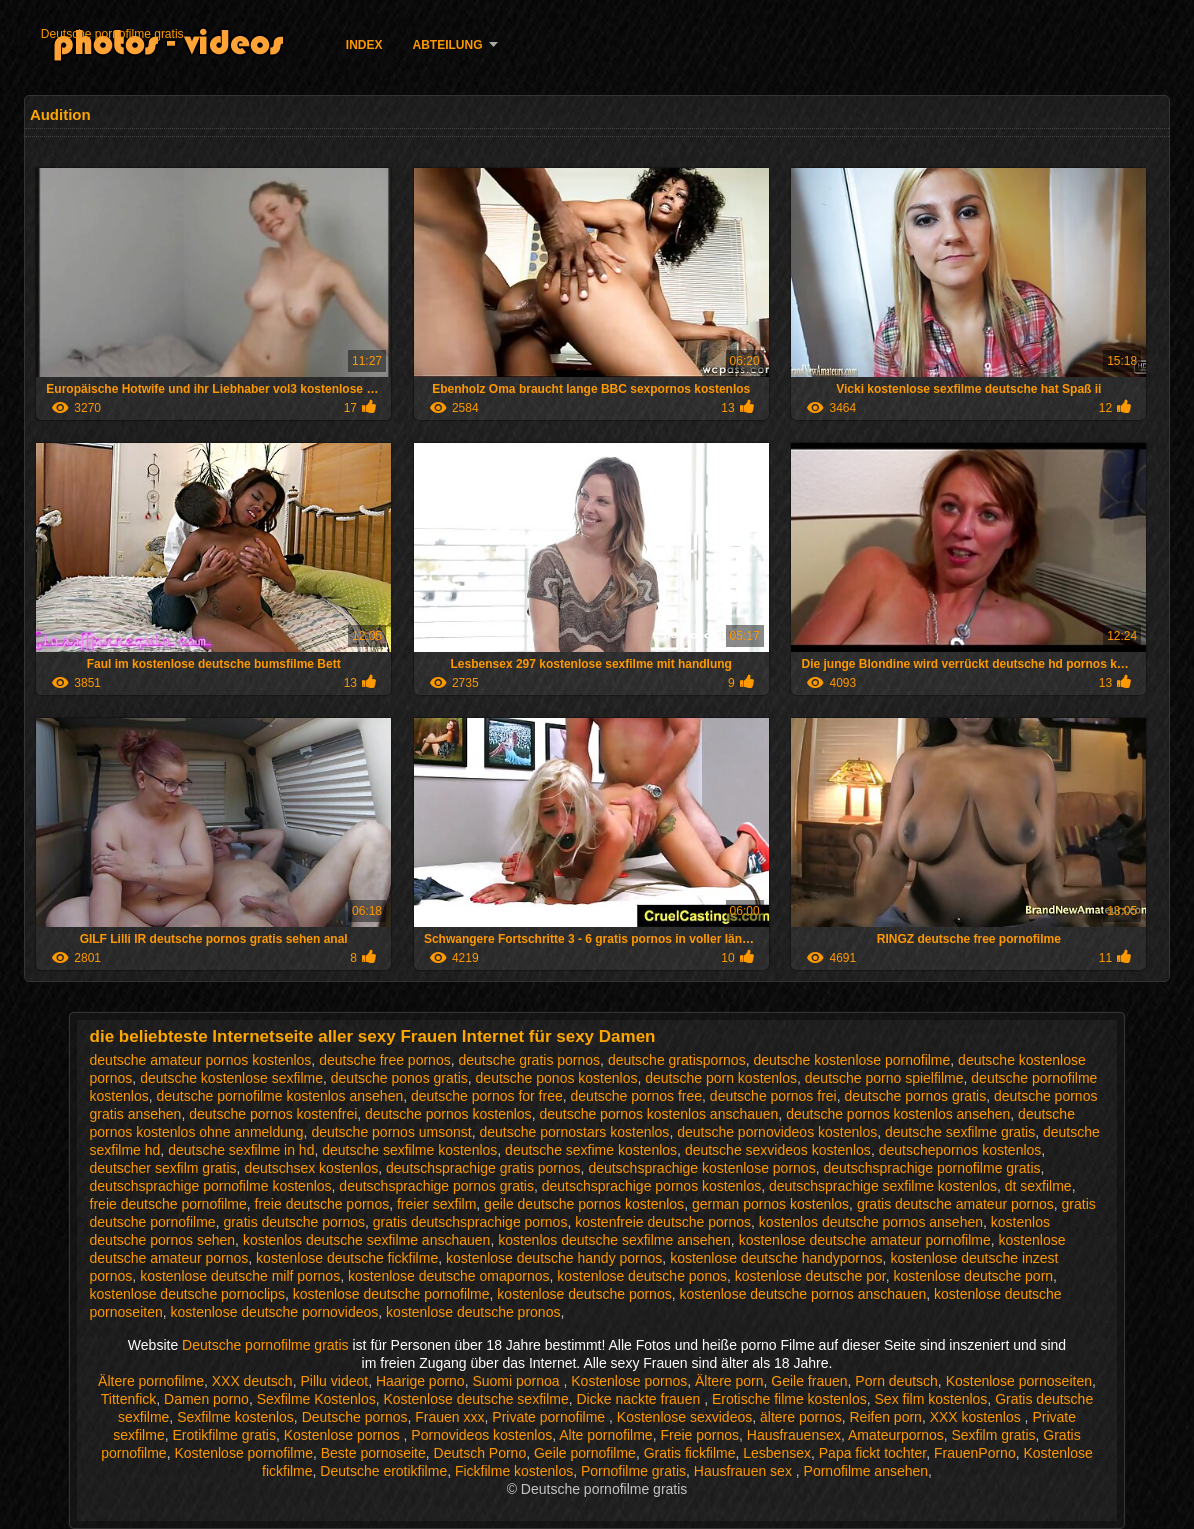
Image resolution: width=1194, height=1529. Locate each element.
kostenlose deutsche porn (974, 1276)
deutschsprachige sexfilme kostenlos (883, 1186)
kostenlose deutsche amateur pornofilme (865, 1240)
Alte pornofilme (605, 1435)
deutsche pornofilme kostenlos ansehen (279, 1096)
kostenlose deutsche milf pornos (240, 1276)
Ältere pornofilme (151, 1381)
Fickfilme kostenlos (514, 1471)
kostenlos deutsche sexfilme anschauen (366, 1240)
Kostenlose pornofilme (243, 1453)
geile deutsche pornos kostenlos (584, 1204)
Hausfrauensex (794, 1435)
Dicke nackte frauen (641, 1399)
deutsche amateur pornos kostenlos (201, 1060)
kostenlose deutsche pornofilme (391, 1294)
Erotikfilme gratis (223, 1435)
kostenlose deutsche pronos (473, 1312)
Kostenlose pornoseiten (1019, 1381)
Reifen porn (886, 1417)
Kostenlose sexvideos (684, 1417)
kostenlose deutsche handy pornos (554, 1258)
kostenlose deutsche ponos (642, 1276)
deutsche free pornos (385, 1060)
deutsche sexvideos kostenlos (778, 1150)
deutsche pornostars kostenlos (574, 1132)
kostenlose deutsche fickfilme (347, 1258)
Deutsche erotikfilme (383, 1471)
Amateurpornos (896, 1435)
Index (364, 45)
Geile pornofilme (585, 1453)
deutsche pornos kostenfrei (273, 1114)
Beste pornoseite (373, 1453)
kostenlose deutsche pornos (584, 1294)
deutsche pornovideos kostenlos (777, 1132)
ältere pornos (801, 1417)
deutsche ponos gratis (399, 1078)
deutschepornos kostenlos (960, 1150)
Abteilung (448, 45)
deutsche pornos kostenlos (448, 1114)
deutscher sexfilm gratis (163, 1168)
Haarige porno (420, 1381)
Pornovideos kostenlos (481, 1435)
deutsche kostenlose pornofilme (851, 1060)
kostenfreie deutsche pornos (663, 1222)
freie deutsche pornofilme (168, 1204)
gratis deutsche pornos (294, 1222)
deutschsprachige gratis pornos (483, 1168)
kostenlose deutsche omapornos (449, 1276)
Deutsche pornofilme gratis (112, 34)
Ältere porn (729, 1381)
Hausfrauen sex (745, 1471)
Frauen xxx (449, 1417)
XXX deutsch (252, 1381)
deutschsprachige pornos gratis (436, 1186)
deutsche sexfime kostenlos (591, 1150)
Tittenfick (129, 1399)
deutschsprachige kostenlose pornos (701, 1168)
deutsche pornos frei (773, 1096)
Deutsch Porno (480, 1453)
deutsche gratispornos (677, 1060)
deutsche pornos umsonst (391, 1132)
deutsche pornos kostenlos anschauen (658, 1114)
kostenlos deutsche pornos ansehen (871, 1222)
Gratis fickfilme (690, 1453)
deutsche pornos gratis (915, 1096)
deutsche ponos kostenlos (557, 1078)
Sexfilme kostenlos (235, 1417)
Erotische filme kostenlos (789, 1399)
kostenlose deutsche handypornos (776, 1258)
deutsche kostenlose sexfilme (231, 1078)
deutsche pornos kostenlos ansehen (898, 1114)
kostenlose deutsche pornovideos (275, 1312)
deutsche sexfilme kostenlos (409, 1150)
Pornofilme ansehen (866, 1471)
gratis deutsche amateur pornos (955, 1204)
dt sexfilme (1038, 1186)
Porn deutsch (896, 1381)
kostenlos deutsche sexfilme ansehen (614, 1240)
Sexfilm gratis (993, 1435)
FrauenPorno (975, 1453)
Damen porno (206, 1399)
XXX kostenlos (977, 1417)
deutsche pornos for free (487, 1096)
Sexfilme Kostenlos (316, 1399)
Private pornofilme (550, 1417)
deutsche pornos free (637, 1096)
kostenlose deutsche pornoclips (187, 1294)
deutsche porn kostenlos (721, 1078)
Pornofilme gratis (633, 1471)
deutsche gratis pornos (529, 1060)
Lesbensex (777, 1453)
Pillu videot (334, 1381)
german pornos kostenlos (770, 1204)
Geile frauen (809, 1381)
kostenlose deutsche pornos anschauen (802, 1294)
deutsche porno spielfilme (884, 1078)
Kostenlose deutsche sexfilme (476, 1399)
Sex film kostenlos (931, 1399)
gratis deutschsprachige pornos (470, 1222)
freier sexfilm (436, 1204)
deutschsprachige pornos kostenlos (651, 1186)
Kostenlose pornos (629, 1381)
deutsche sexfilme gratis (960, 1132)
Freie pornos (699, 1435)
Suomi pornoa (517, 1381)
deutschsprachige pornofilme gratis (931, 1168)
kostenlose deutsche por (810, 1276)
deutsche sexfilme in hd (241, 1150)
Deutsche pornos (355, 1417)
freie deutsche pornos (322, 1204)
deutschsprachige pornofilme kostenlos (211, 1186)
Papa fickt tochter (872, 1453)
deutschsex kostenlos (311, 1168)
